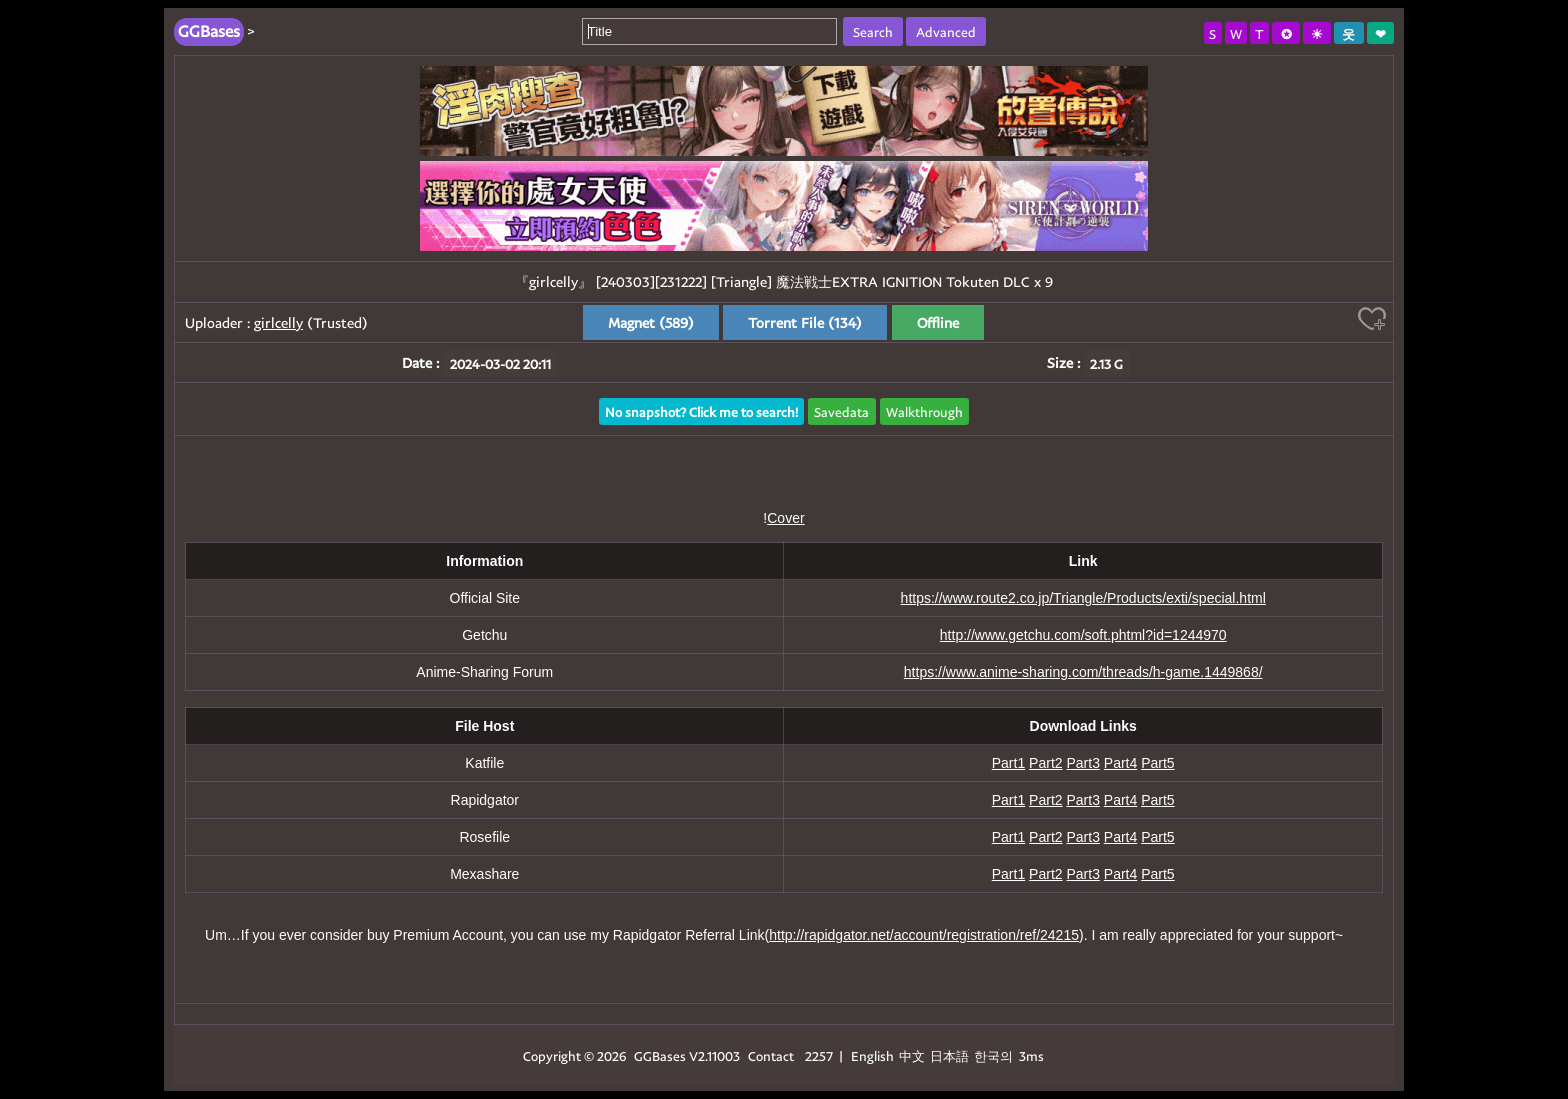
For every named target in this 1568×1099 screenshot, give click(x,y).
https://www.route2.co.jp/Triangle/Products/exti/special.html (1083, 598)
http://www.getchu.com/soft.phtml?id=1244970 (1083, 635)
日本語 (949, 1055)
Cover (785, 518)
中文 (912, 1055)
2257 (819, 1055)
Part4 (1120, 763)
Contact (771, 1055)
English (872, 1055)
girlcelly (278, 322)
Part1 (1008, 763)
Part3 (1082, 763)
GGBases (660, 1055)
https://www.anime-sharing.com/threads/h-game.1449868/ (1083, 672)
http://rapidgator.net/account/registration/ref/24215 (924, 935)
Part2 (1045, 763)
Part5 (1157, 763)
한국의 (995, 1055)
